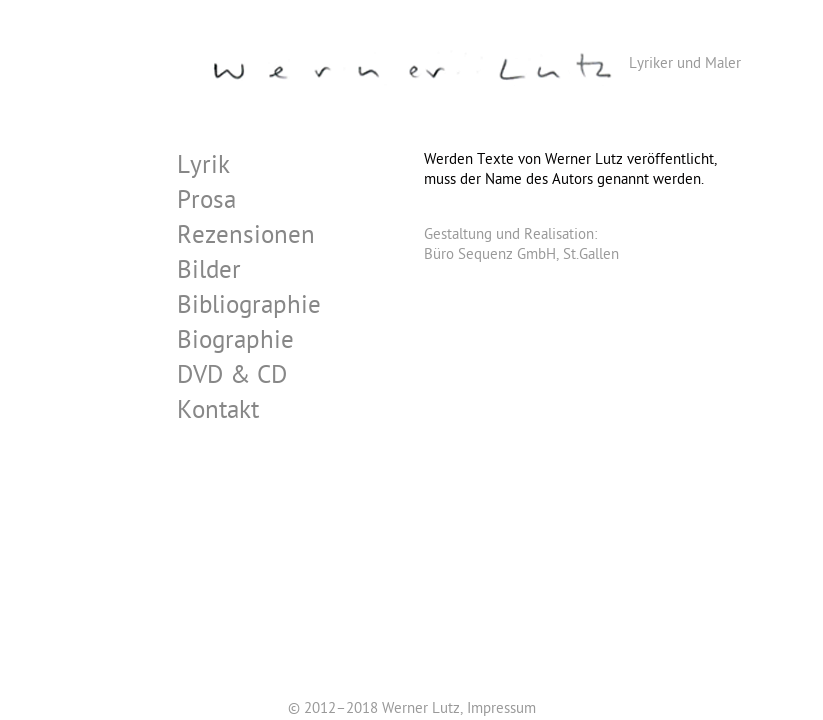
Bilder (209, 273)
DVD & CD (232, 378)
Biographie (235, 343)
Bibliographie (249, 308)
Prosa (206, 203)
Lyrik (203, 168)
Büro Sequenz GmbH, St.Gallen (521, 256)
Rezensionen (246, 238)
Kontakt (218, 413)
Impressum (501, 710)
